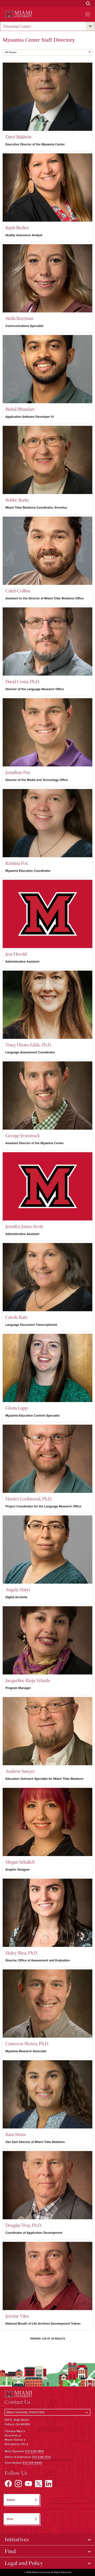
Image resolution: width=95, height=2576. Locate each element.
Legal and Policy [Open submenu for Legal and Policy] (24, 2562)
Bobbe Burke (17, 500)
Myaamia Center (17, 26)
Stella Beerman (19, 318)
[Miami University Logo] (18, 14)
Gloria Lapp (16, 1408)
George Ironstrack (22, 1135)
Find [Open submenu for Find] (10, 2551)
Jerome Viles (17, 2316)
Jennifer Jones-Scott (24, 1226)
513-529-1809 (34, 2451)
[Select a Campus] (47, 2412)
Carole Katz (16, 1317)
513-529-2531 (41, 2457)
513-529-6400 (32, 2463)
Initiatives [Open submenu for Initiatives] (17, 2539)
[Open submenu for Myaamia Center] (90, 26)
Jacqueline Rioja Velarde (27, 1680)
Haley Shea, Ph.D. (21, 1953)
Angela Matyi (17, 1589)
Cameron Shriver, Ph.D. (27, 2043)
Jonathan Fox (17, 772)
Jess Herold (16, 954)
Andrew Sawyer (20, 1771)
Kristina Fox (16, 863)
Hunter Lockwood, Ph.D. (28, 1499)
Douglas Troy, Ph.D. (23, 2225)
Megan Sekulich (20, 1862)
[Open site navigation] (87, 14)
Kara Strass (15, 2134)
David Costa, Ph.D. (22, 681)
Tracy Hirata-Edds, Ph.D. (28, 1045)
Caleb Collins (17, 591)
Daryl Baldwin (18, 137)
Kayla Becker (17, 227)
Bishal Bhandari (19, 409)
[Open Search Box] (88, 3)
